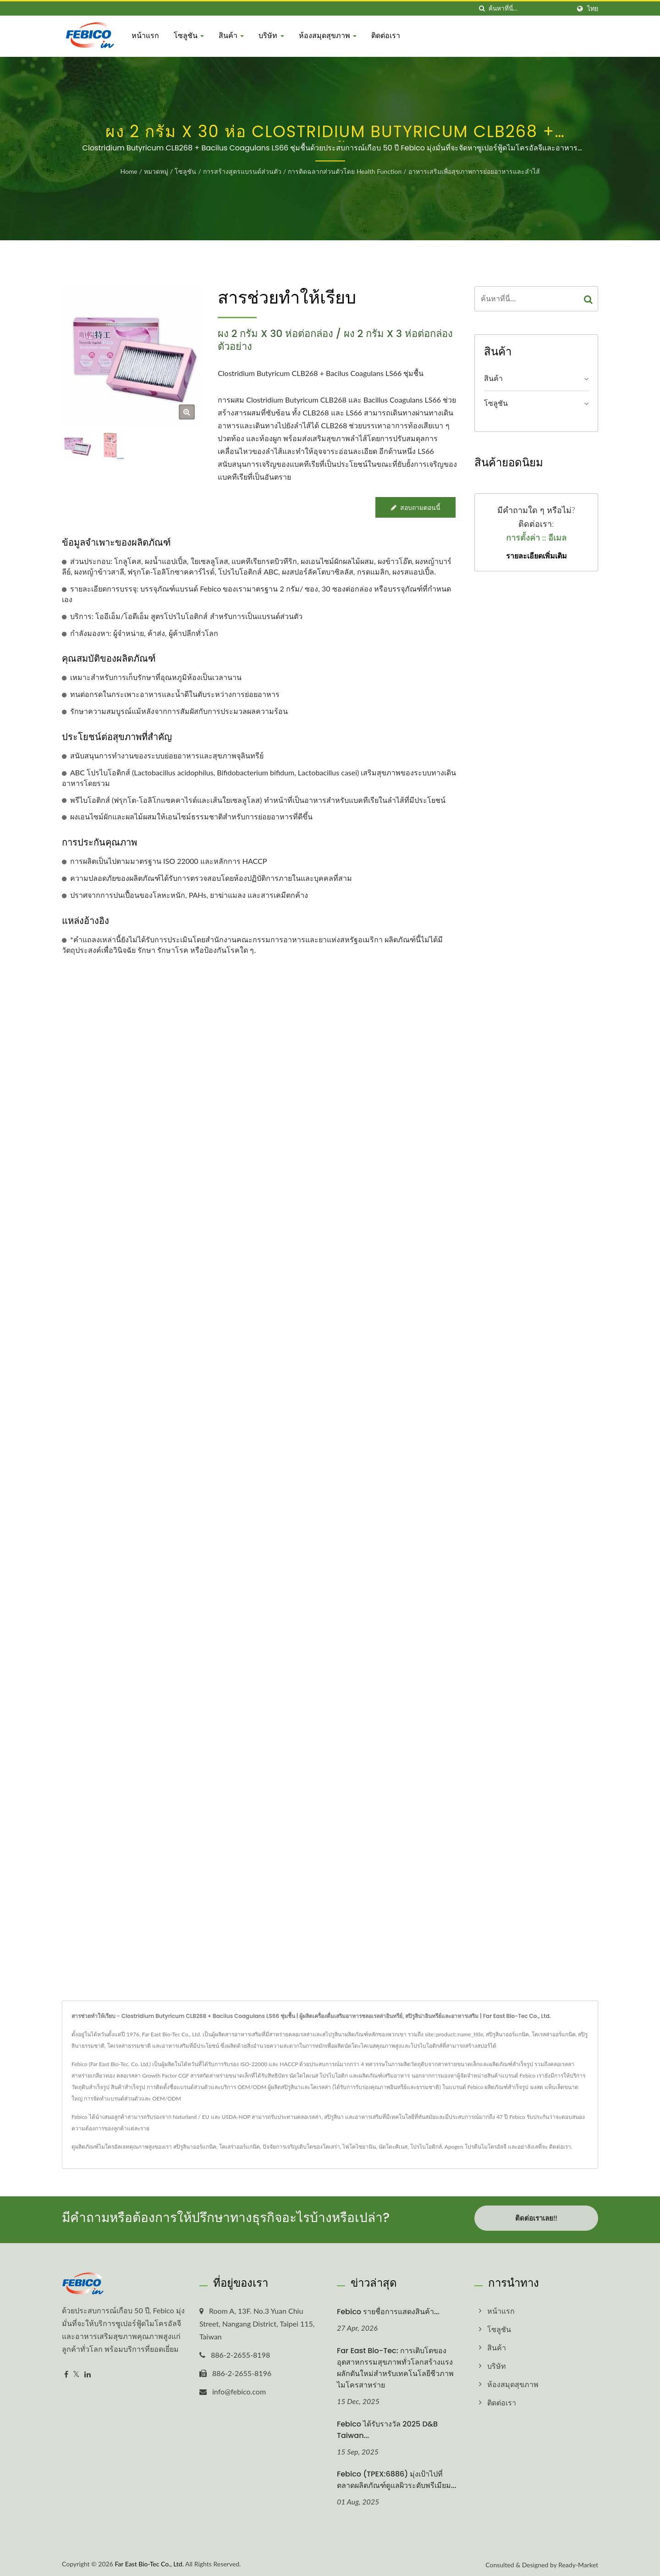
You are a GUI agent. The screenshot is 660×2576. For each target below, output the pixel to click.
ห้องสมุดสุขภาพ (328, 35)
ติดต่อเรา (385, 35)
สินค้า (231, 35)
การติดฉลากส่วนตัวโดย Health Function (345, 171)
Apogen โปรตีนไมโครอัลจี (475, 2146)
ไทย (592, 8)
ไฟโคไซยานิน (359, 2146)
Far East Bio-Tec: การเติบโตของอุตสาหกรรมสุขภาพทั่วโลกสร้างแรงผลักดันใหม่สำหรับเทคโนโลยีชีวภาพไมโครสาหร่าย (395, 2364)
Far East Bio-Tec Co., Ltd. (149, 2561)
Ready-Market (578, 2561)
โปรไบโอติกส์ (426, 2146)
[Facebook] (66, 2371)
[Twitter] (76, 2371)
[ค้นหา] (482, 8)
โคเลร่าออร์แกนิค (239, 2146)
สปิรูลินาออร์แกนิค (194, 2146)
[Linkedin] (87, 2371)
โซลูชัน (189, 35)
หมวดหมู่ (156, 171)
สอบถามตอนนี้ (415, 507)
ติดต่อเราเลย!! (536, 2218)
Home (128, 171)
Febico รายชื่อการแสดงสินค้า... (388, 2308)
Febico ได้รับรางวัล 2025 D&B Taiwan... (387, 2427)
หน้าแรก (145, 35)
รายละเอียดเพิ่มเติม (536, 556)
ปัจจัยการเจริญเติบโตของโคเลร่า (301, 2146)
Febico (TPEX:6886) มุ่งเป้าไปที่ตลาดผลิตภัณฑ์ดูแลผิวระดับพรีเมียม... (396, 2477)
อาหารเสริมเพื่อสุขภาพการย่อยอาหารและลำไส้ (474, 171)
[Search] (529, 8)
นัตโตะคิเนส (393, 2146)
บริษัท (271, 35)
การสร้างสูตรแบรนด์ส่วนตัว (242, 171)
